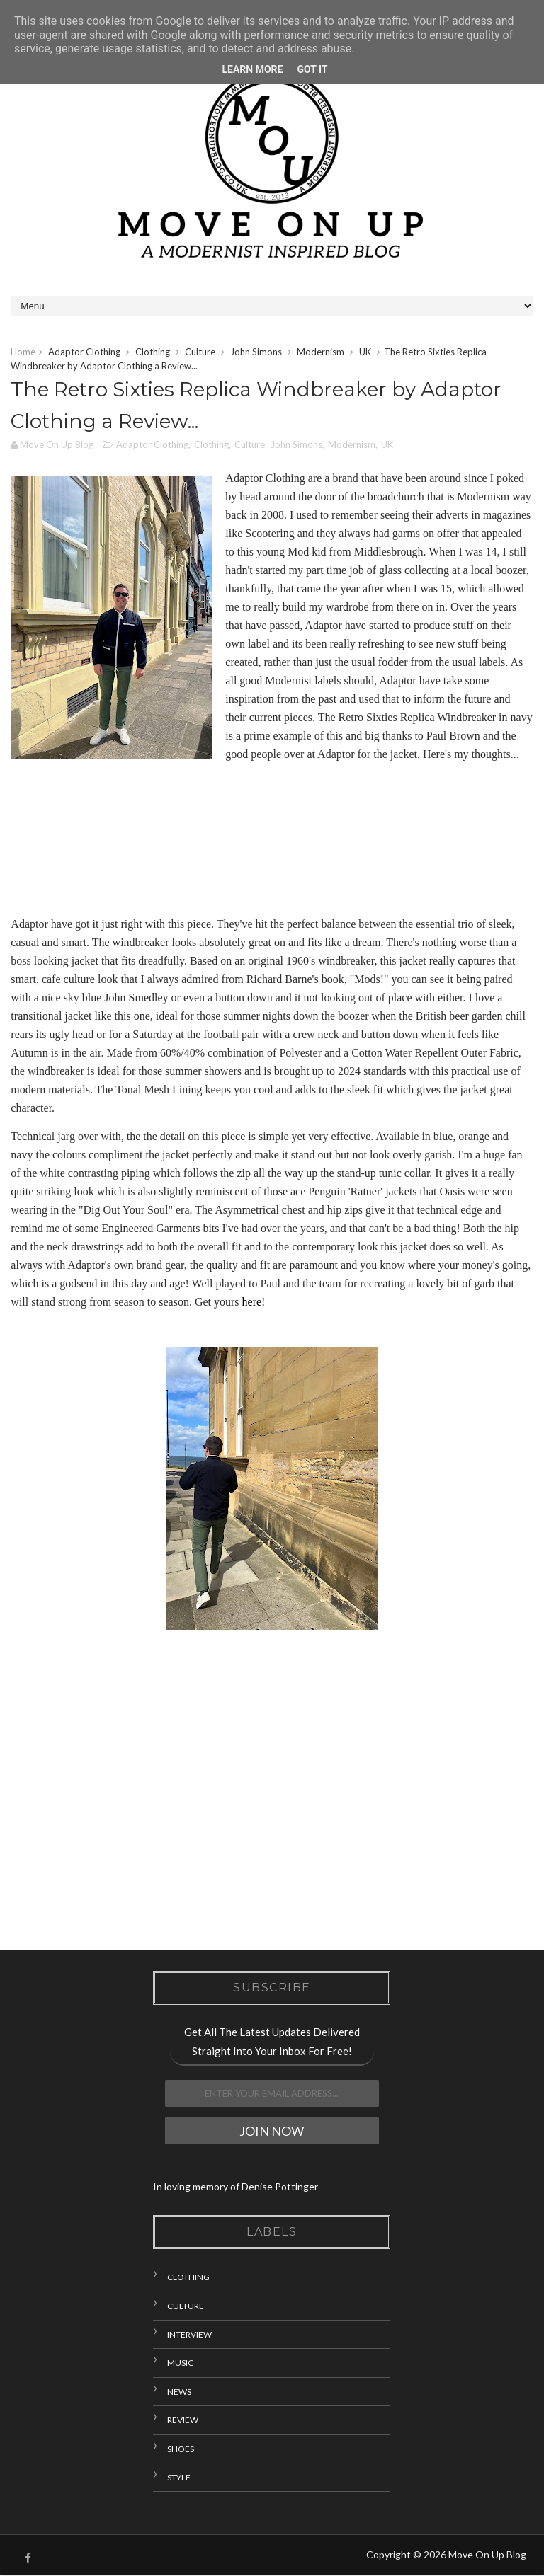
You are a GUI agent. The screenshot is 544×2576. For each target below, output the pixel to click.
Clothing (152, 351)
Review (182, 2420)
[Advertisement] (272, 1809)
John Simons (256, 351)
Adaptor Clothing (84, 351)
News (179, 2391)
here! (254, 1302)
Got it (312, 69)
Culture (200, 351)
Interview (189, 2334)
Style (179, 2477)
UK (365, 351)
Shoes (180, 2449)
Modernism (320, 351)
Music (180, 2362)
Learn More (252, 69)
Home (23, 351)
